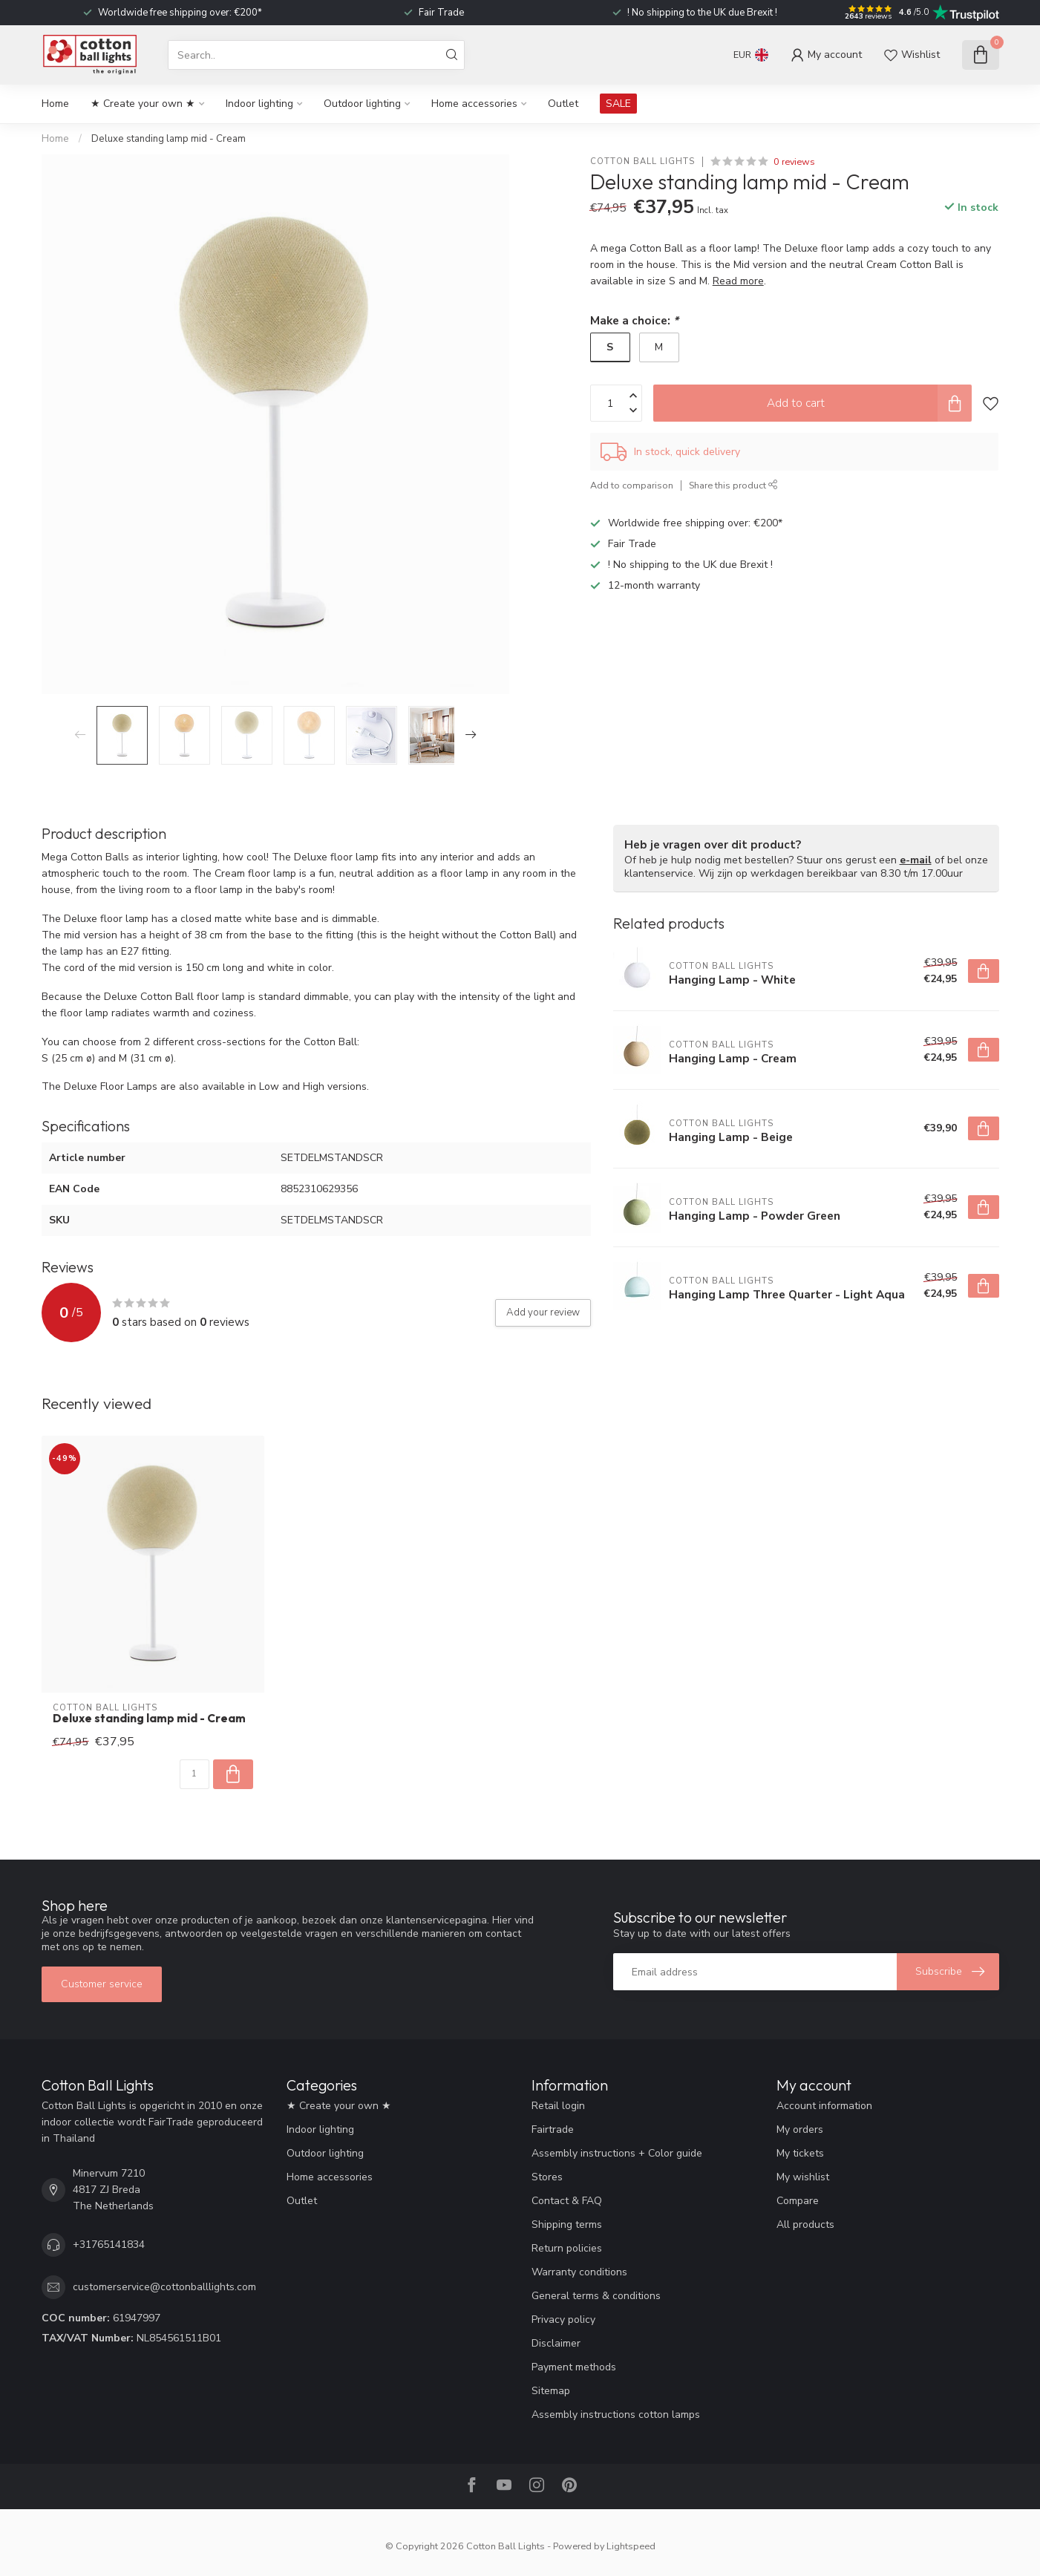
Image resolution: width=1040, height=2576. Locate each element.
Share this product (733, 485)
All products (805, 2224)
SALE (618, 104)
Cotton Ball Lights (642, 161)
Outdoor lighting (362, 104)
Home (55, 104)
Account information (824, 2106)
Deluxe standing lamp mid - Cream (168, 139)
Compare (797, 2201)
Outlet (563, 104)
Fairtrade (553, 2129)
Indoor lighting (259, 104)
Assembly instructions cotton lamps (616, 2414)
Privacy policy (563, 2319)
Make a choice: (634, 320)
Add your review (543, 1312)
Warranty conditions (579, 2272)
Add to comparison (631, 485)
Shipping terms (567, 2224)
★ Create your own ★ (143, 104)
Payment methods (574, 2367)
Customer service (102, 1984)
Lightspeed (630, 2546)
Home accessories (474, 104)
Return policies (567, 2248)
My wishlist (802, 2177)
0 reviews (794, 161)
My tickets (800, 2153)
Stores (547, 2177)
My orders (799, 2129)
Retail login (558, 2106)
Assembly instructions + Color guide (617, 2153)
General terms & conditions (596, 2296)
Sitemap (551, 2391)
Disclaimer (556, 2343)
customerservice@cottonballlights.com (164, 2287)
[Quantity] (194, 1774)
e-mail (916, 860)
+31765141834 (109, 2244)
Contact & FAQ (567, 2201)
